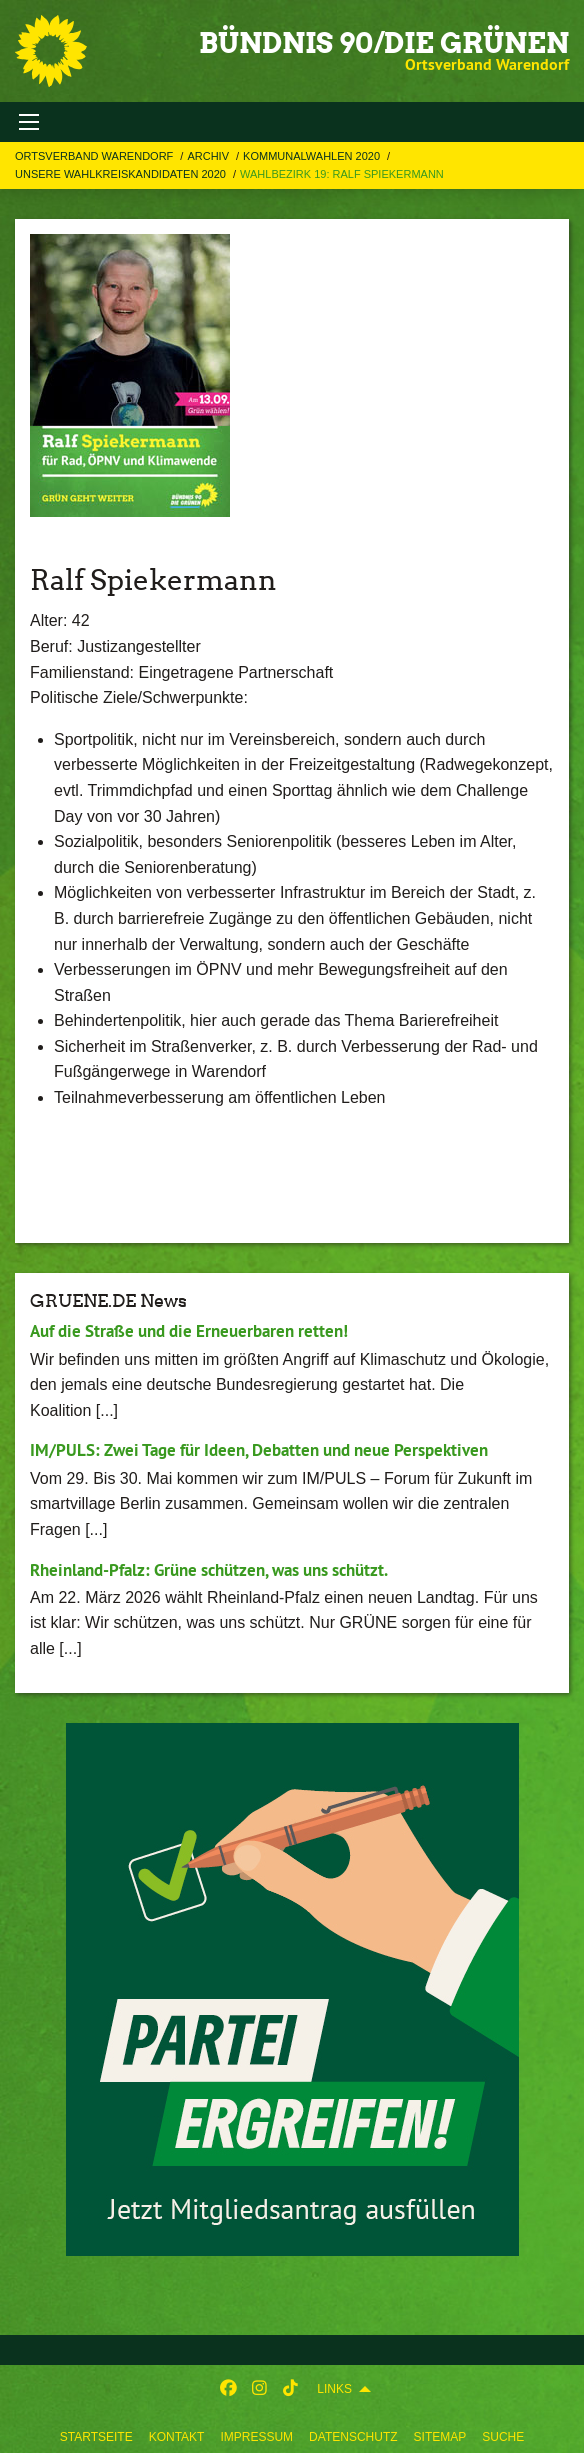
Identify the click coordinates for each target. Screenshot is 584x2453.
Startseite (96, 2437)
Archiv (209, 156)
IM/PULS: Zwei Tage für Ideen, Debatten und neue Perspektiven (259, 1450)
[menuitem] (96, 2433)
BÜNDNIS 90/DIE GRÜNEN (384, 43)
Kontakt (177, 2437)
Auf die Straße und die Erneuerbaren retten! (189, 1331)
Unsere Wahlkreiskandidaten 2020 (122, 174)
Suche (503, 2437)
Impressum (256, 2437)
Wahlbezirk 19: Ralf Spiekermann (342, 174)
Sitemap (440, 2437)
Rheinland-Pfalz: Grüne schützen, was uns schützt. (209, 1570)
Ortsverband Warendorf (95, 156)
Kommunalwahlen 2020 (313, 156)
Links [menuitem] (334, 2389)
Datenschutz (353, 2437)
